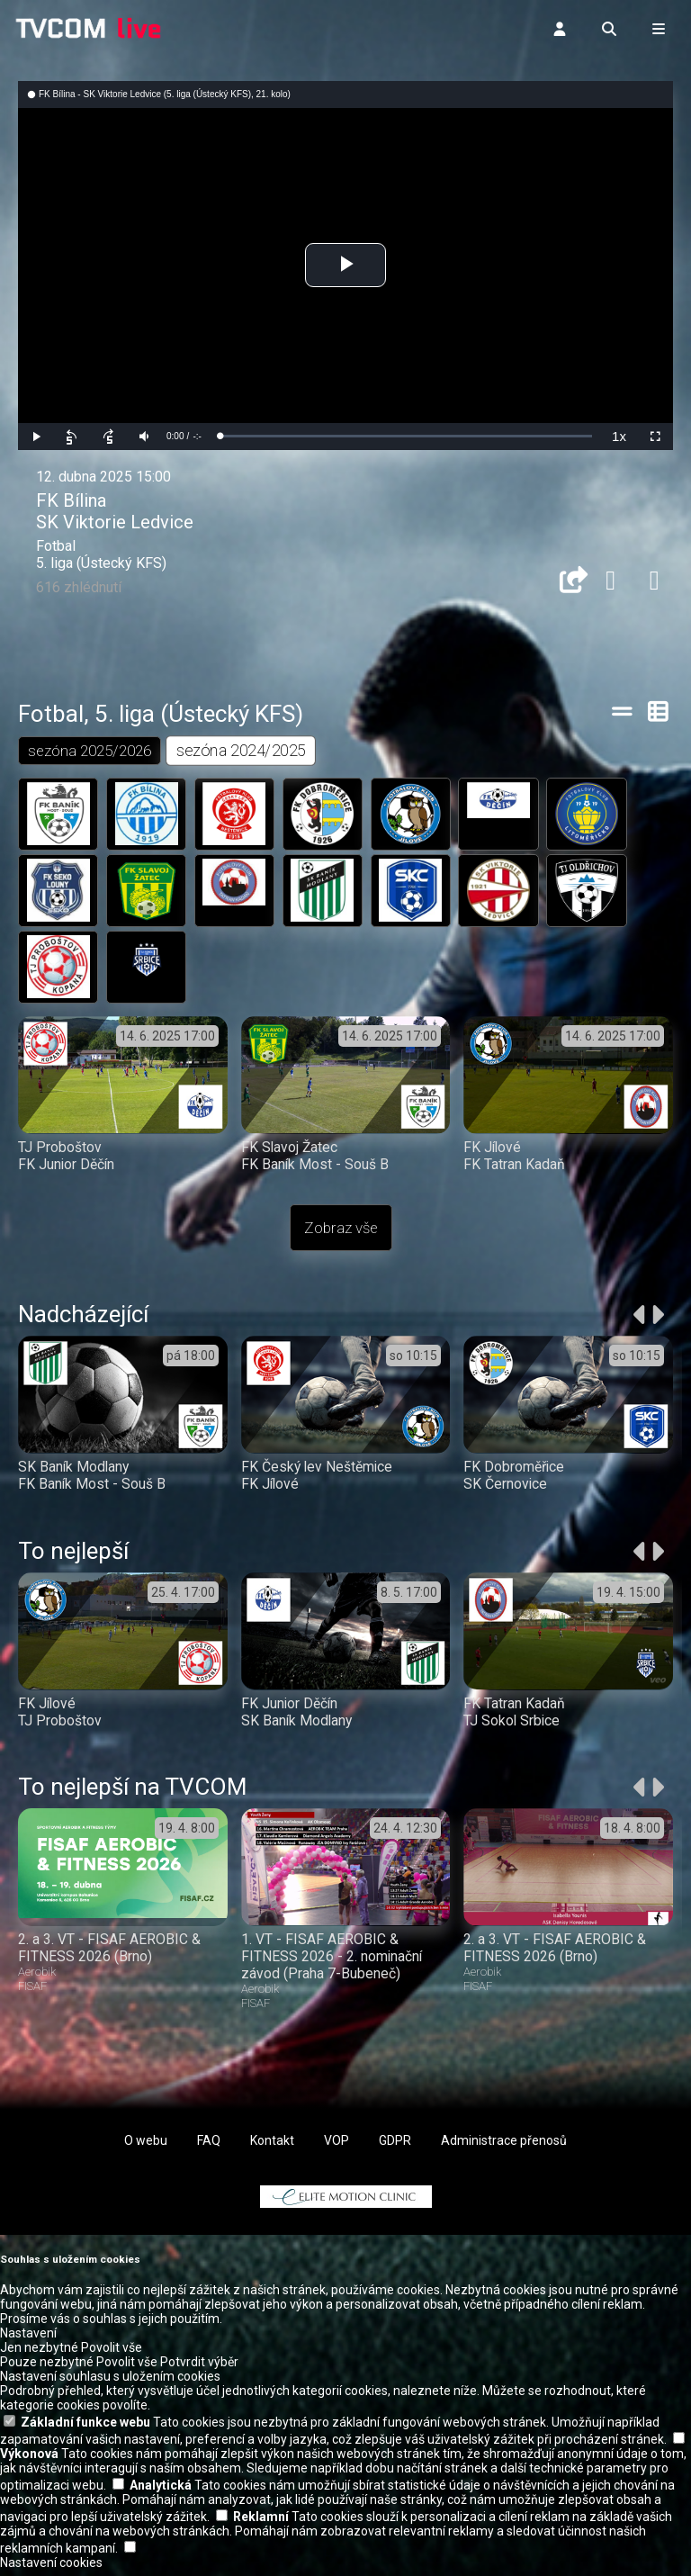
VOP (336, 2146)
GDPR (395, 2146)
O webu (145, 2146)
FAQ (208, 2146)
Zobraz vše (341, 1233)
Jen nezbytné (39, 2353)
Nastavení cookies (51, 2569)
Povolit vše (111, 2353)
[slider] (406, 436)
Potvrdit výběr (199, 2368)
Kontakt (272, 2146)
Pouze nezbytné (47, 2368)
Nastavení (28, 2339)
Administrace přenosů (504, 2146)
